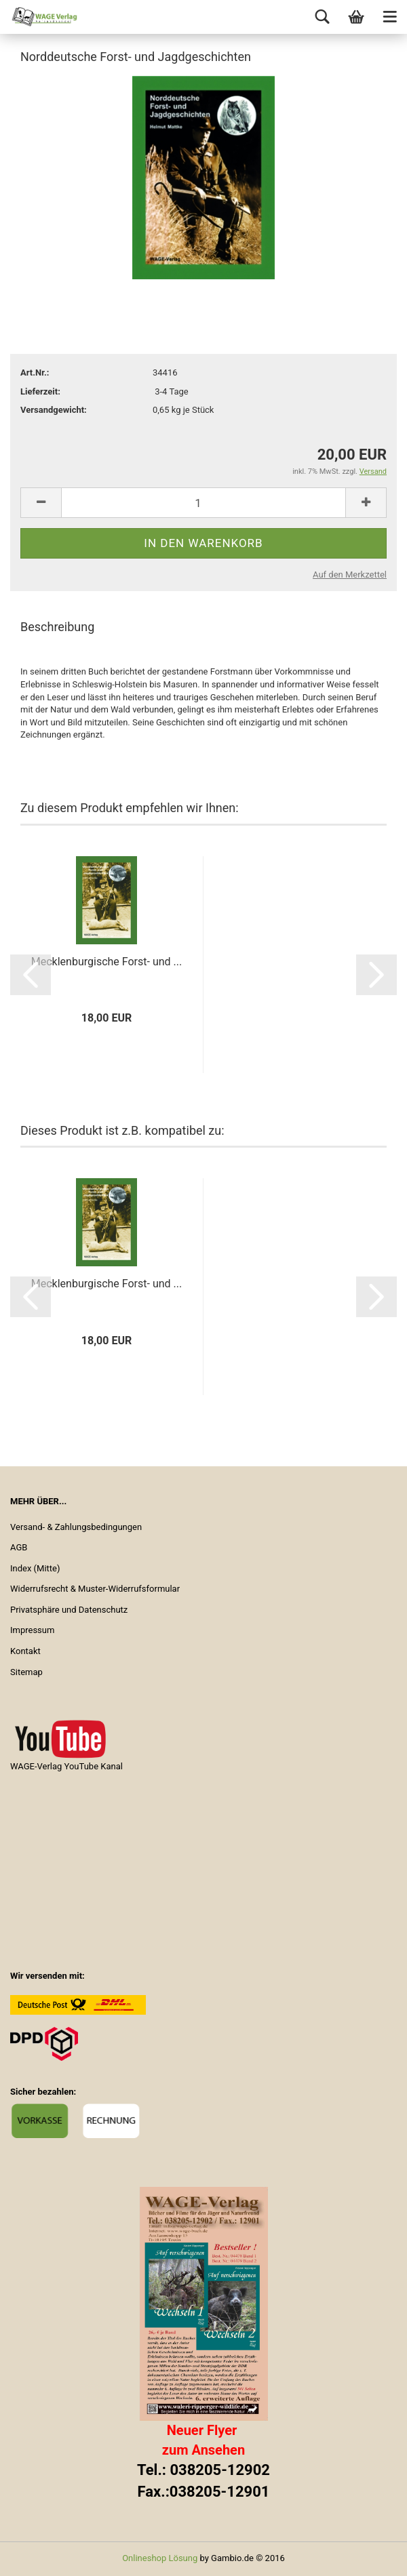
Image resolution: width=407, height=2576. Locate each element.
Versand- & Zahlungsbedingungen (76, 1527)
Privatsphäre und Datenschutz (69, 1610)
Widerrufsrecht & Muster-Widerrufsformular (95, 1589)
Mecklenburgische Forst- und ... (106, 961)
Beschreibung (57, 627)
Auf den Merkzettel (350, 574)
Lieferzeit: (40, 391)
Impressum (32, 1630)
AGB (18, 1547)
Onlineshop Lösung (159, 2558)
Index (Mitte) (35, 1568)
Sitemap (26, 1672)
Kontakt (25, 1651)
